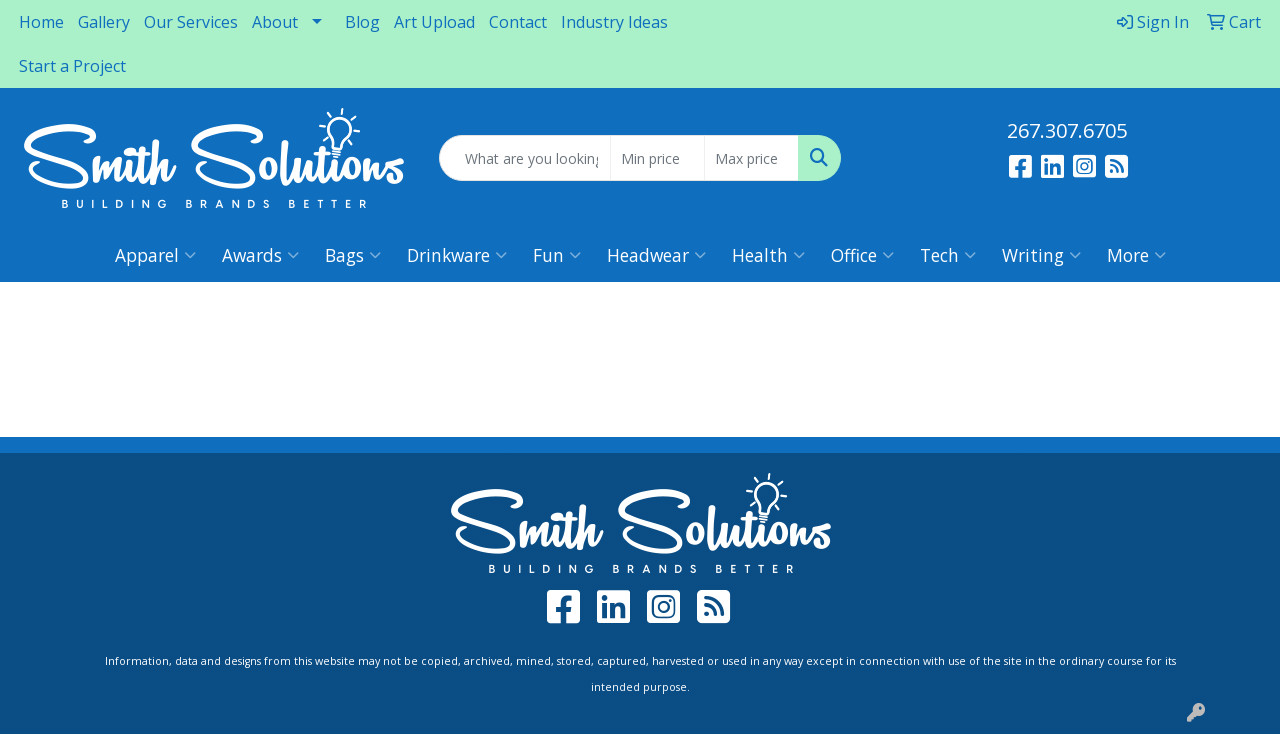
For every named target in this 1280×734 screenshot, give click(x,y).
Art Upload (434, 22)
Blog (362, 22)
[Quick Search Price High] (751, 158)
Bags (353, 255)
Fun (557, 255)
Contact (518, 22)
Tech (948, 255)
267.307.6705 (1067, 130)
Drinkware (457, 255)
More (1136, 255)
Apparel (155, 255)
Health (768, 255)
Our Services (191, 22)
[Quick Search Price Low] (657, 158)
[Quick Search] (525, 158)
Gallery (104, 22)
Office (862, 255)
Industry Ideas (614, 22)
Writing (1041, 255)
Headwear (656, 255)
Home (41, 22)
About (275, 22)
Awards (260, 255)
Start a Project (72, 66)
